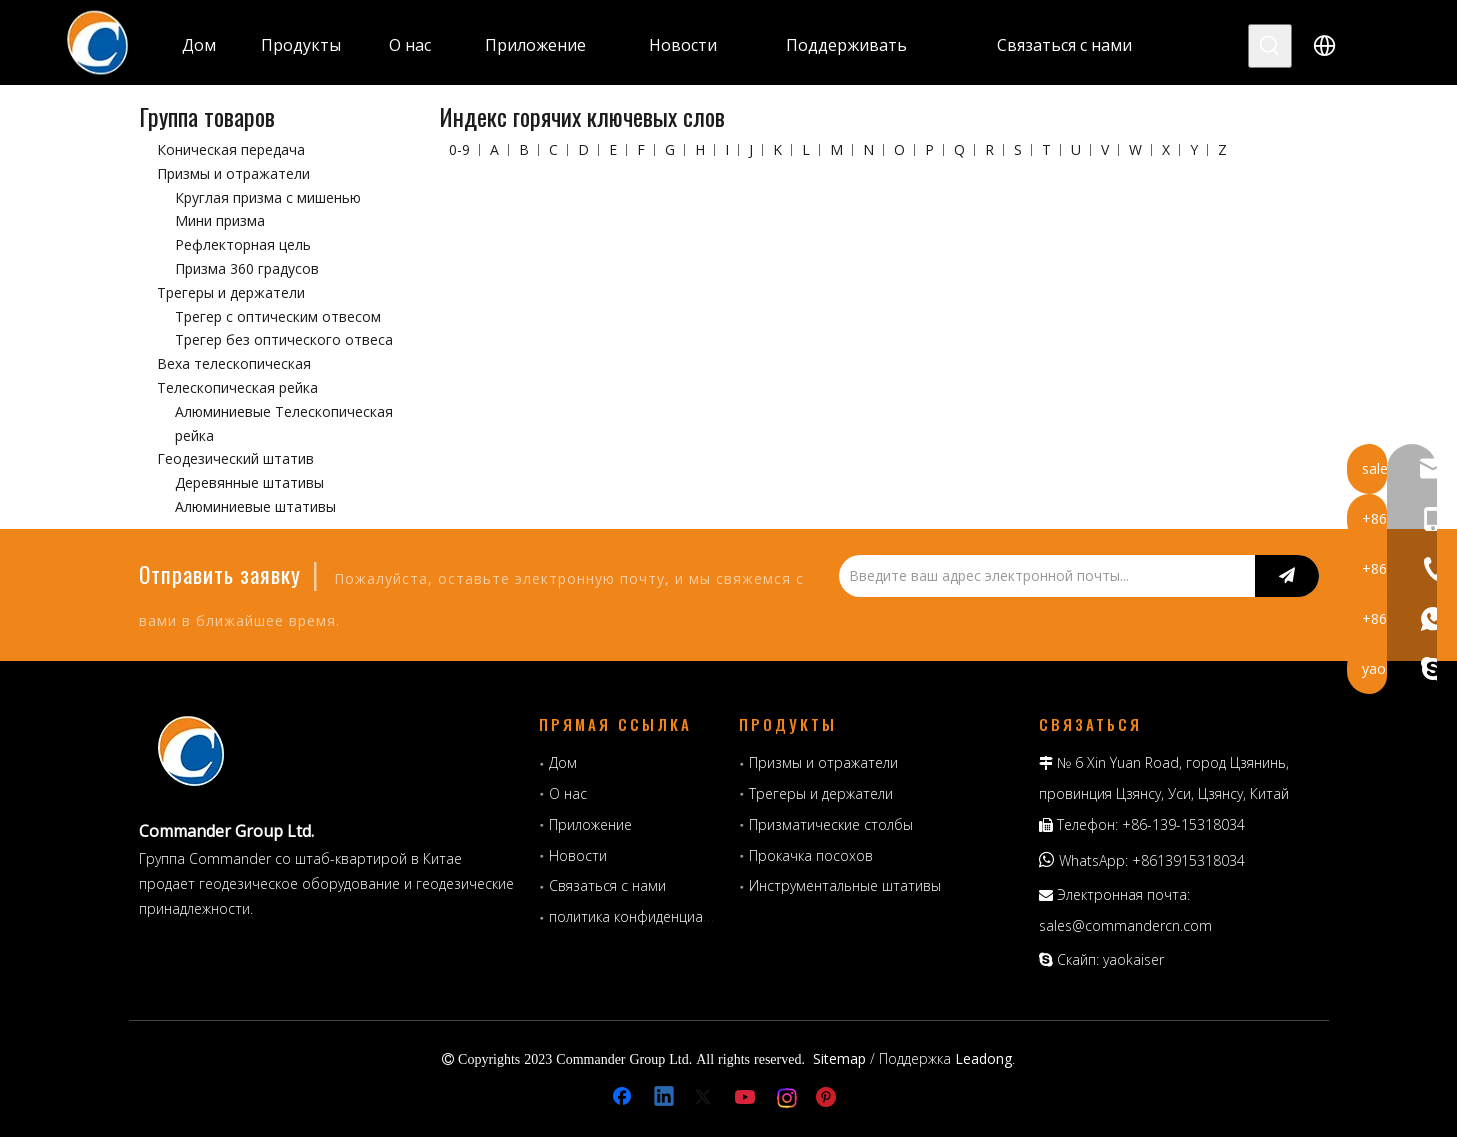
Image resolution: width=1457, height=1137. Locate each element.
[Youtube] (747, 1098)
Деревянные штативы (249, 482)
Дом (563, 762)
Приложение (590, 824)
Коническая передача (231, 149)
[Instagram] (788, 1098)
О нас (568, 793)
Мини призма (220, 220)
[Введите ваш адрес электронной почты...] (1042, 576)
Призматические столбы (831, 824)
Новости (578, 855)
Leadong (983, 1058)
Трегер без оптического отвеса (284, 339)
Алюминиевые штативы (255, 506)
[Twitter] (706, 1098)
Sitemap (839, 1058)
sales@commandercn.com (1125, 925)
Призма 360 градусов (247, 268)
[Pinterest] (829, 1098)
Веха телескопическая (234, 363)
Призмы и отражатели (233, 173)
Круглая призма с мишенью (268, 197)
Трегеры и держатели (231, 292)
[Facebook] (624, 1098)
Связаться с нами (607, 885)
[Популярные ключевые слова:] (1270, 46)
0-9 (459, 149)
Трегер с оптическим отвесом (278, 316)
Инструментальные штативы (845, 885)
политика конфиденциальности (653, 916)
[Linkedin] (665, 1098)
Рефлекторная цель (243, 244)
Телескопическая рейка (237, 387)
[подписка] (1287, 576)
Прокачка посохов (811, 855)
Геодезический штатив (235, 458)
